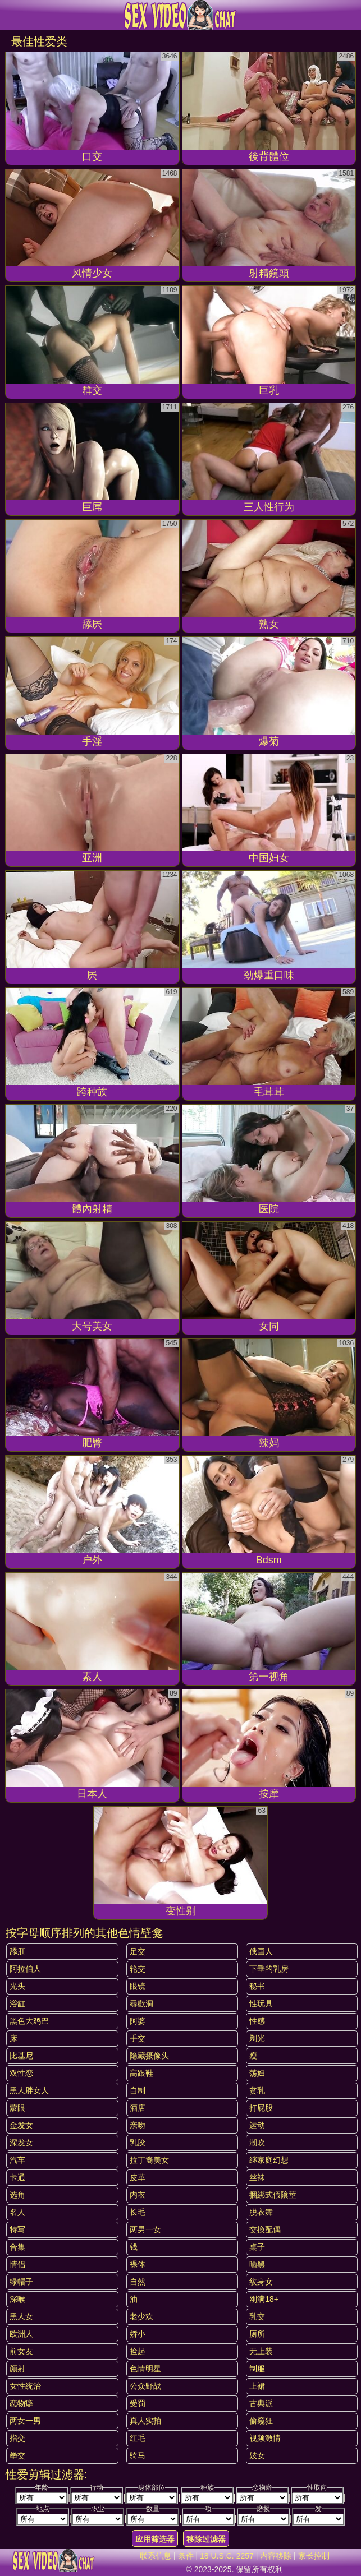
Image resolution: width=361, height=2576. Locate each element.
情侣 (17, 2264)
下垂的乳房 (269, 1968)
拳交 (17, 2455)
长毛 (137, 2212)
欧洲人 (21, 2333)
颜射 (17, 2368)
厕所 (257, 2333)
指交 (17, 2438)
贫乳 (257, 2090)
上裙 (257, 2385)
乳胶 (137, 2142)
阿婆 (137, 2020)
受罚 (137, 2403)
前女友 (21, 2351)
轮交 (137, 1968)
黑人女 (21, 2316)
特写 (17, 2229)
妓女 (257, 2455)
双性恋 (21, 2073)
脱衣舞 (261, 2212)
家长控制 (314, 2555)
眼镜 (137, 1986)
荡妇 (257, 2073)
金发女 (21, 2125)
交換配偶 (265, 2229)
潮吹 (257, 2142)
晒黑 (257, 2264)
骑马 (137, 2455)
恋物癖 (21, 2403)
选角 (17, 2194)
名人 (17, 2212)
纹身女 (261, 2281)
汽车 (17, 2159)
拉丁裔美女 (149, 2159)
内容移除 (275, 2555)
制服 (257, 2368)
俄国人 (261, 1951)
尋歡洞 (141, 2003)
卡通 (17, 2177)
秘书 (257, 1986)
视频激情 (265, 2438)
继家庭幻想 (269, 2159)
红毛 (137, 2438)
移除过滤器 (206, 2539)
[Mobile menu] (10, 15)
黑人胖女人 (29, 2090)
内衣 (137, 2194)
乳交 (257, 2316)
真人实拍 (145, 2420)
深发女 (21, 2142)
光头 (17, 1986)
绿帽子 (21, 2281)
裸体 (137, 2264)
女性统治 (25, 2385)
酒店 (137, 2107)
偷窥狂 (261, 2420)
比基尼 (21, 2055)
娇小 (137, 2333)
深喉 (17, 2299)
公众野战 (145, 2385)
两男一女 (145, 2229)
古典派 (261, 2403)
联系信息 (155, 2555)
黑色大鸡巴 (29, 2020)
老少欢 (141, 2316)
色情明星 (145, 2368)
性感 (257, 2020)
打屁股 (261, 2107)
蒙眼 (17, 2107)
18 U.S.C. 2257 (227, 2555)
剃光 (257, 2038)
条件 (186, 2555)
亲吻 (137, 2125)
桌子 (257, 2246)
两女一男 (25, 2420)
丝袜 (257, 2177)
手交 (137, 2038)
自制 (137, 2090)
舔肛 (17, 1951)
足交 (137, 1951)
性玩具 (261, 2003)
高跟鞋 (141, 2073)
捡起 (137, 2351)
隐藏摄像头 (149, 2055)
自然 (137, 2281)
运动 (257, 2125)
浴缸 (17, 2003)
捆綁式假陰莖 (272, 2194)
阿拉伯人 (25, 1968)
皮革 (137, 2177)
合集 (17, 2246)
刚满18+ (263, 2299)
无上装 (261, 2351)
